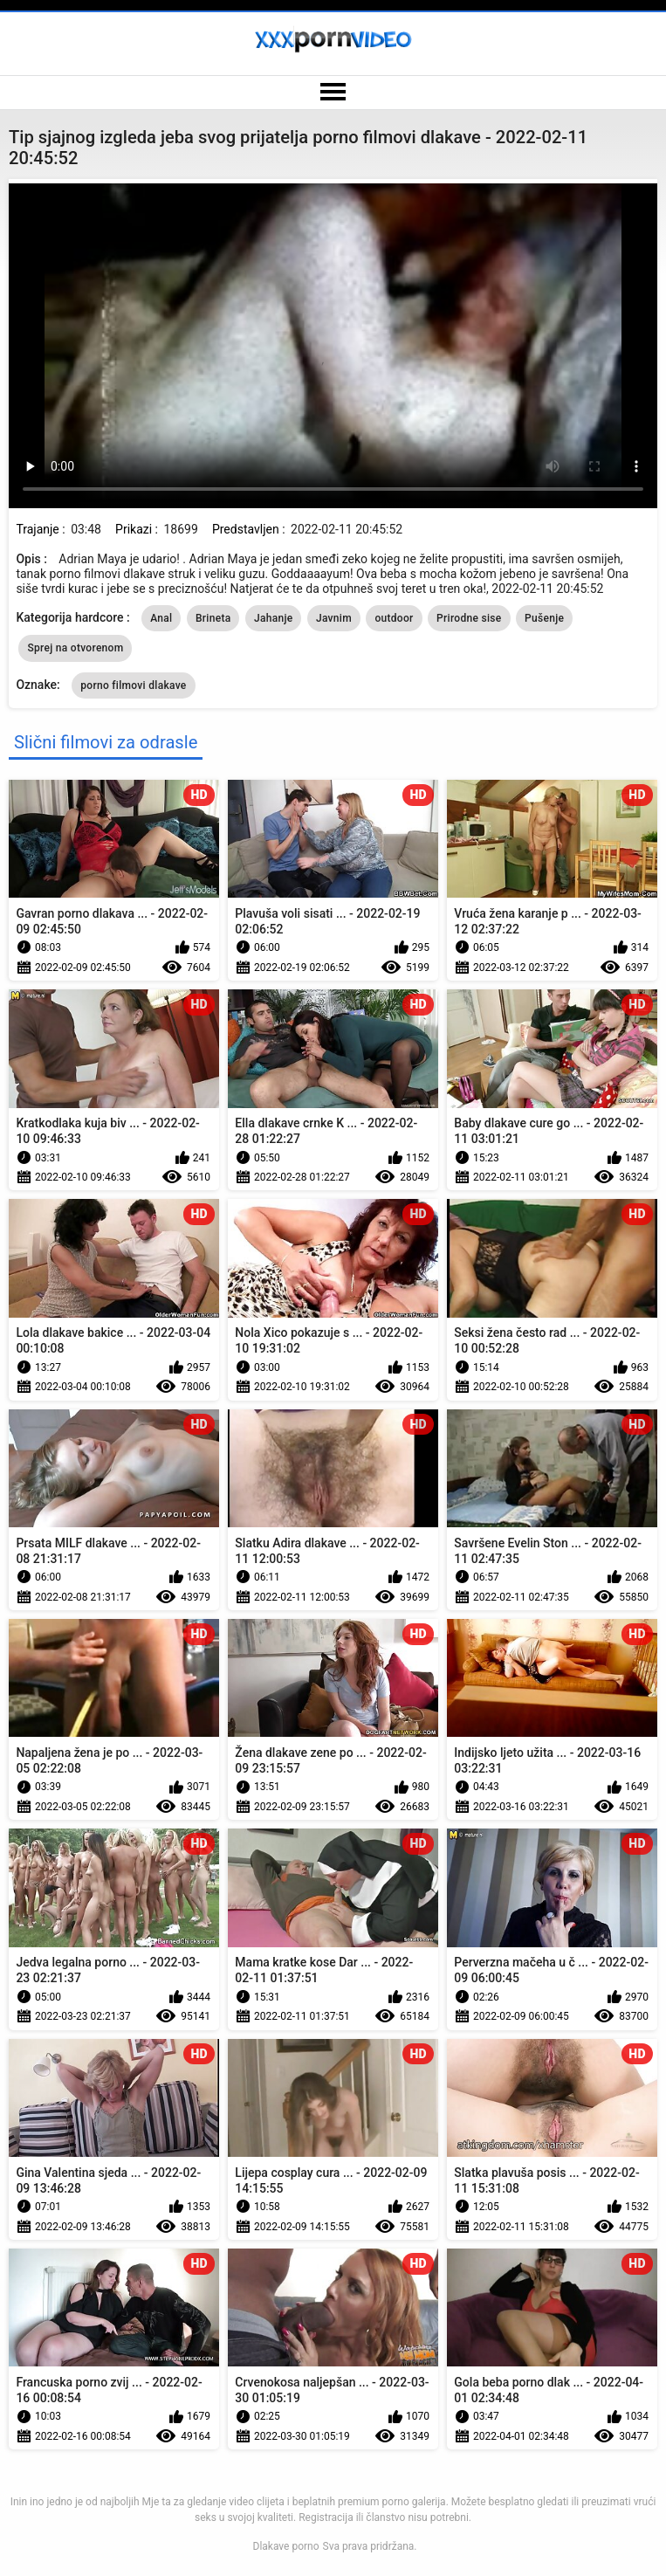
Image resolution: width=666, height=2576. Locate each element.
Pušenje (544, 618)
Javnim (334, 618)
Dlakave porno (286, 2546)
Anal (161, 618)
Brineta (213, 618)
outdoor (393, 618)
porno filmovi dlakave (133, 685)
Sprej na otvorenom (75, 648)
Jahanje (273, 618)
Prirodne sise (468, 618)
